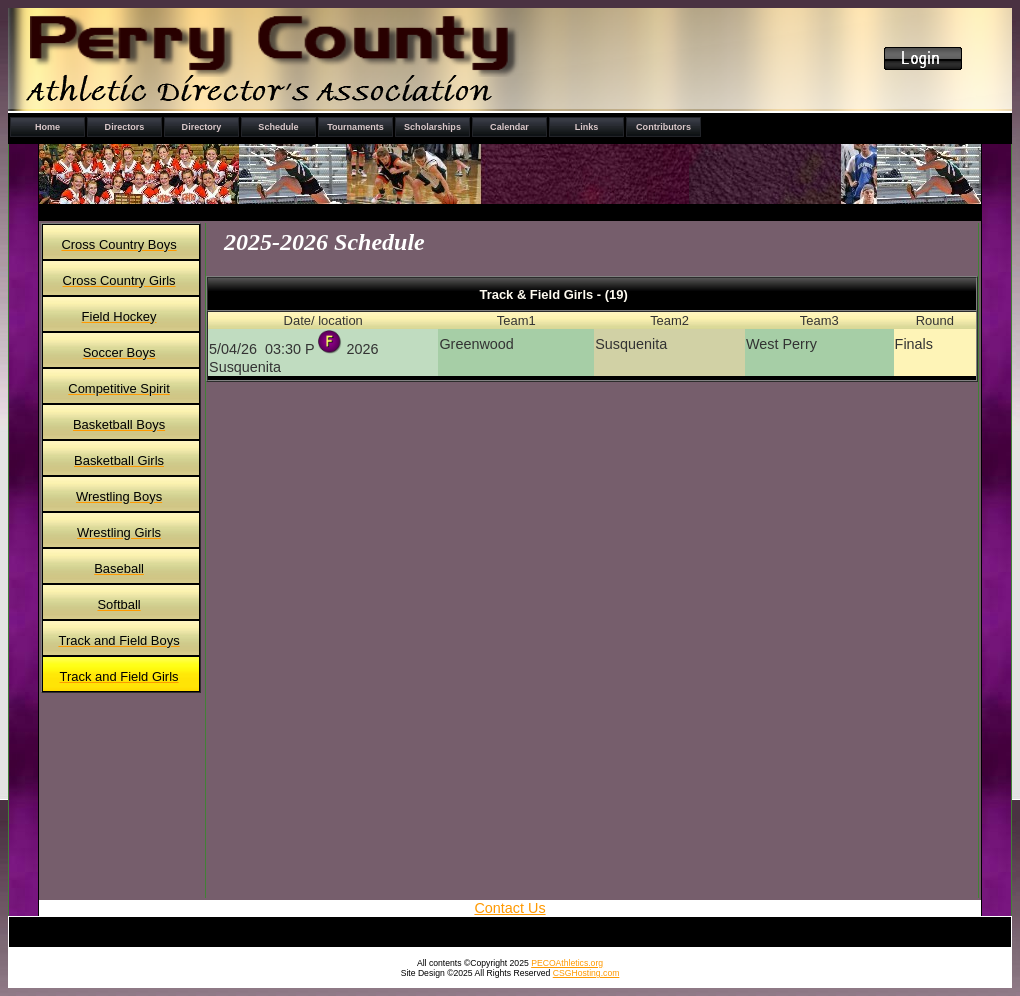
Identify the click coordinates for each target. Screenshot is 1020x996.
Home (47, 127)
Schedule (278, 127)
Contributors (663, 127)
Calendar (509, 127)
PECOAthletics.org (567, 963)
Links (587, 127)
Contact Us (509, 908)
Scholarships (432, 127)
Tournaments (355, 127)
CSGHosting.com (586, 973)
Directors (125, 127)
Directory (202, 127)
